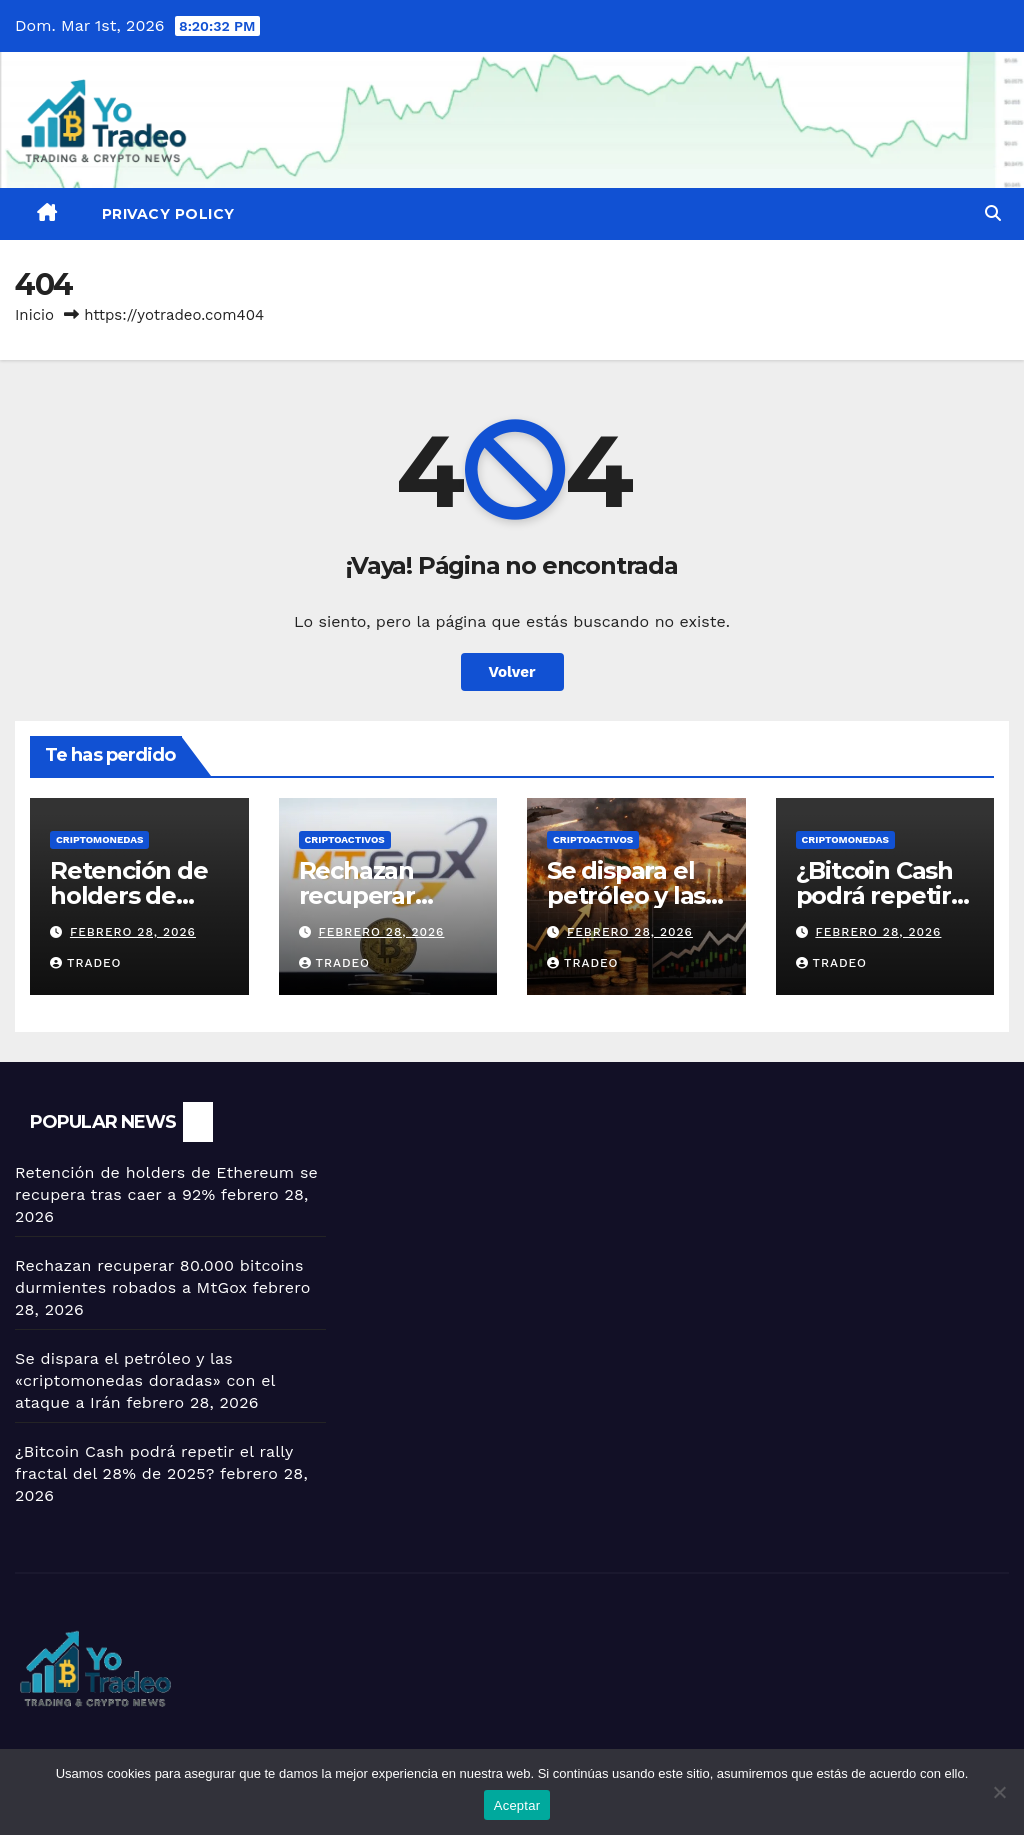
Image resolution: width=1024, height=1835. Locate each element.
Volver (512, 672)
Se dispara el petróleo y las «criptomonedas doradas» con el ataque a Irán (145, 1380)
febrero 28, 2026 (133, 932)
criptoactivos (345, 839)
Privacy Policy (168, 214)
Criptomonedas (99, 839)
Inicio (34, 315)
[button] (993, 213)
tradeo (86, 963)
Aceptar (517, 1805)
